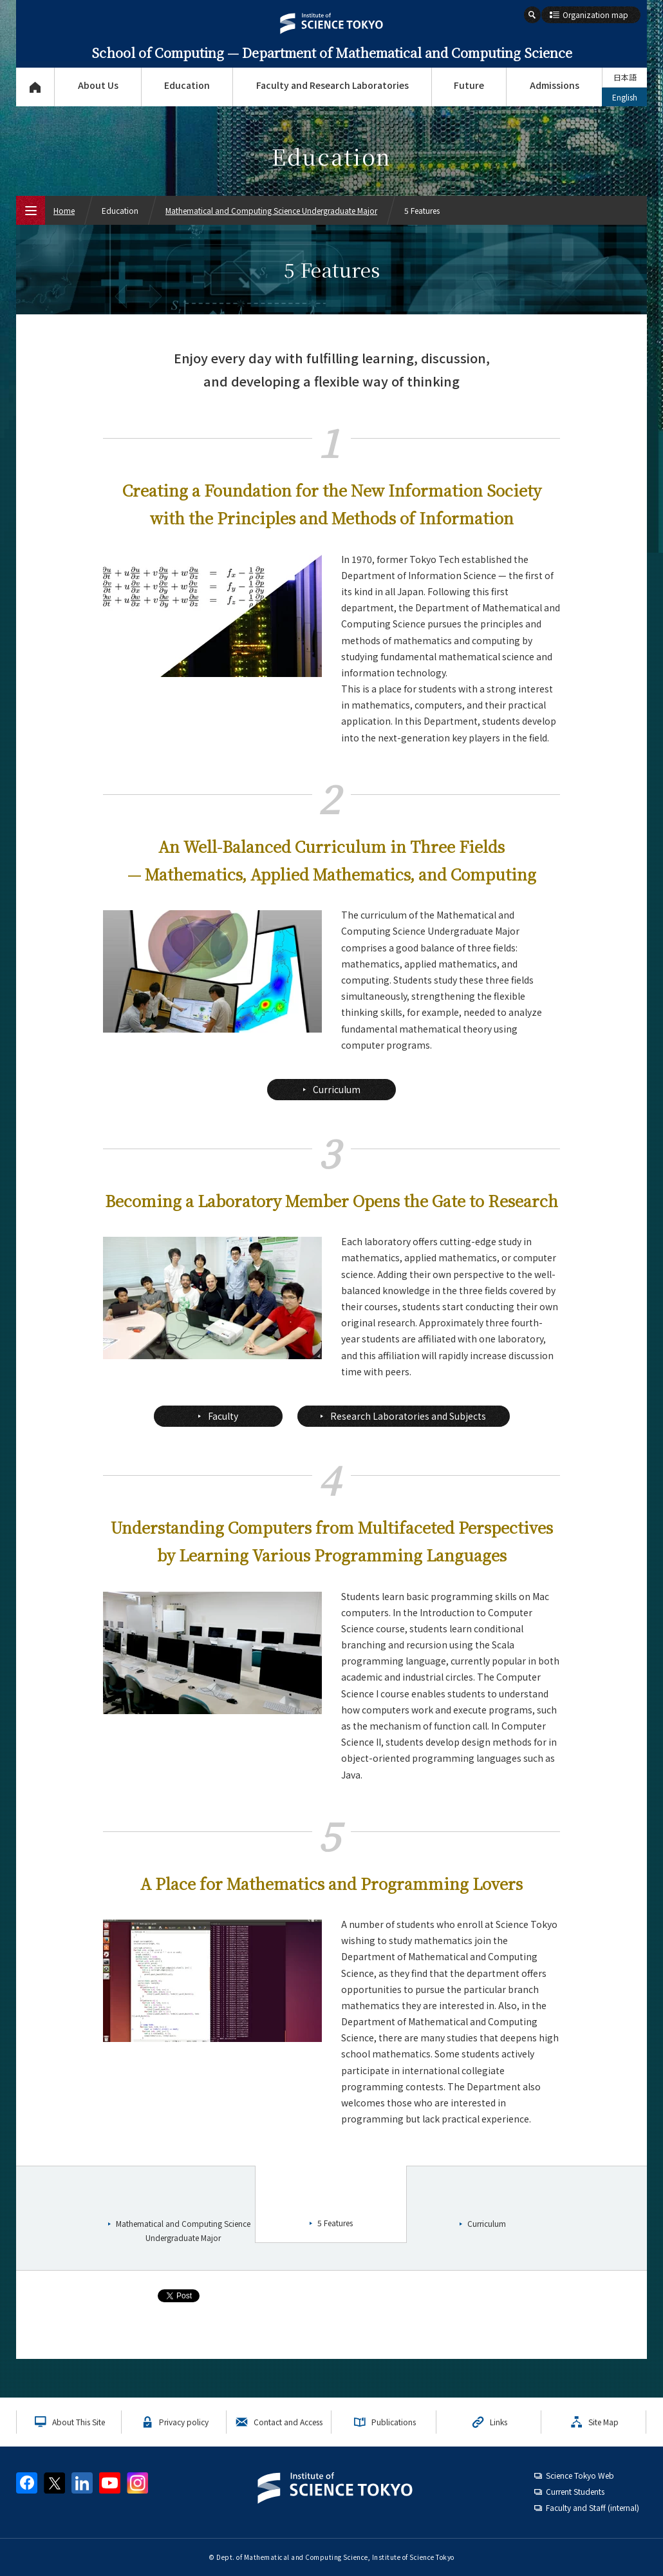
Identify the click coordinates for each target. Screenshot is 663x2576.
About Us (98, 85)
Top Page (35, 87)
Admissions (554, 85)
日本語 (625, 77)
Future (469, 85)
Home (64, 210)
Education (187, 85)
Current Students (575, 2491)
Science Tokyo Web (580, 2475)
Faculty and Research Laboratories (332, 85)
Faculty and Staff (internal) (592, 2507)
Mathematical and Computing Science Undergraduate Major (271, 210)
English (624, 96)
